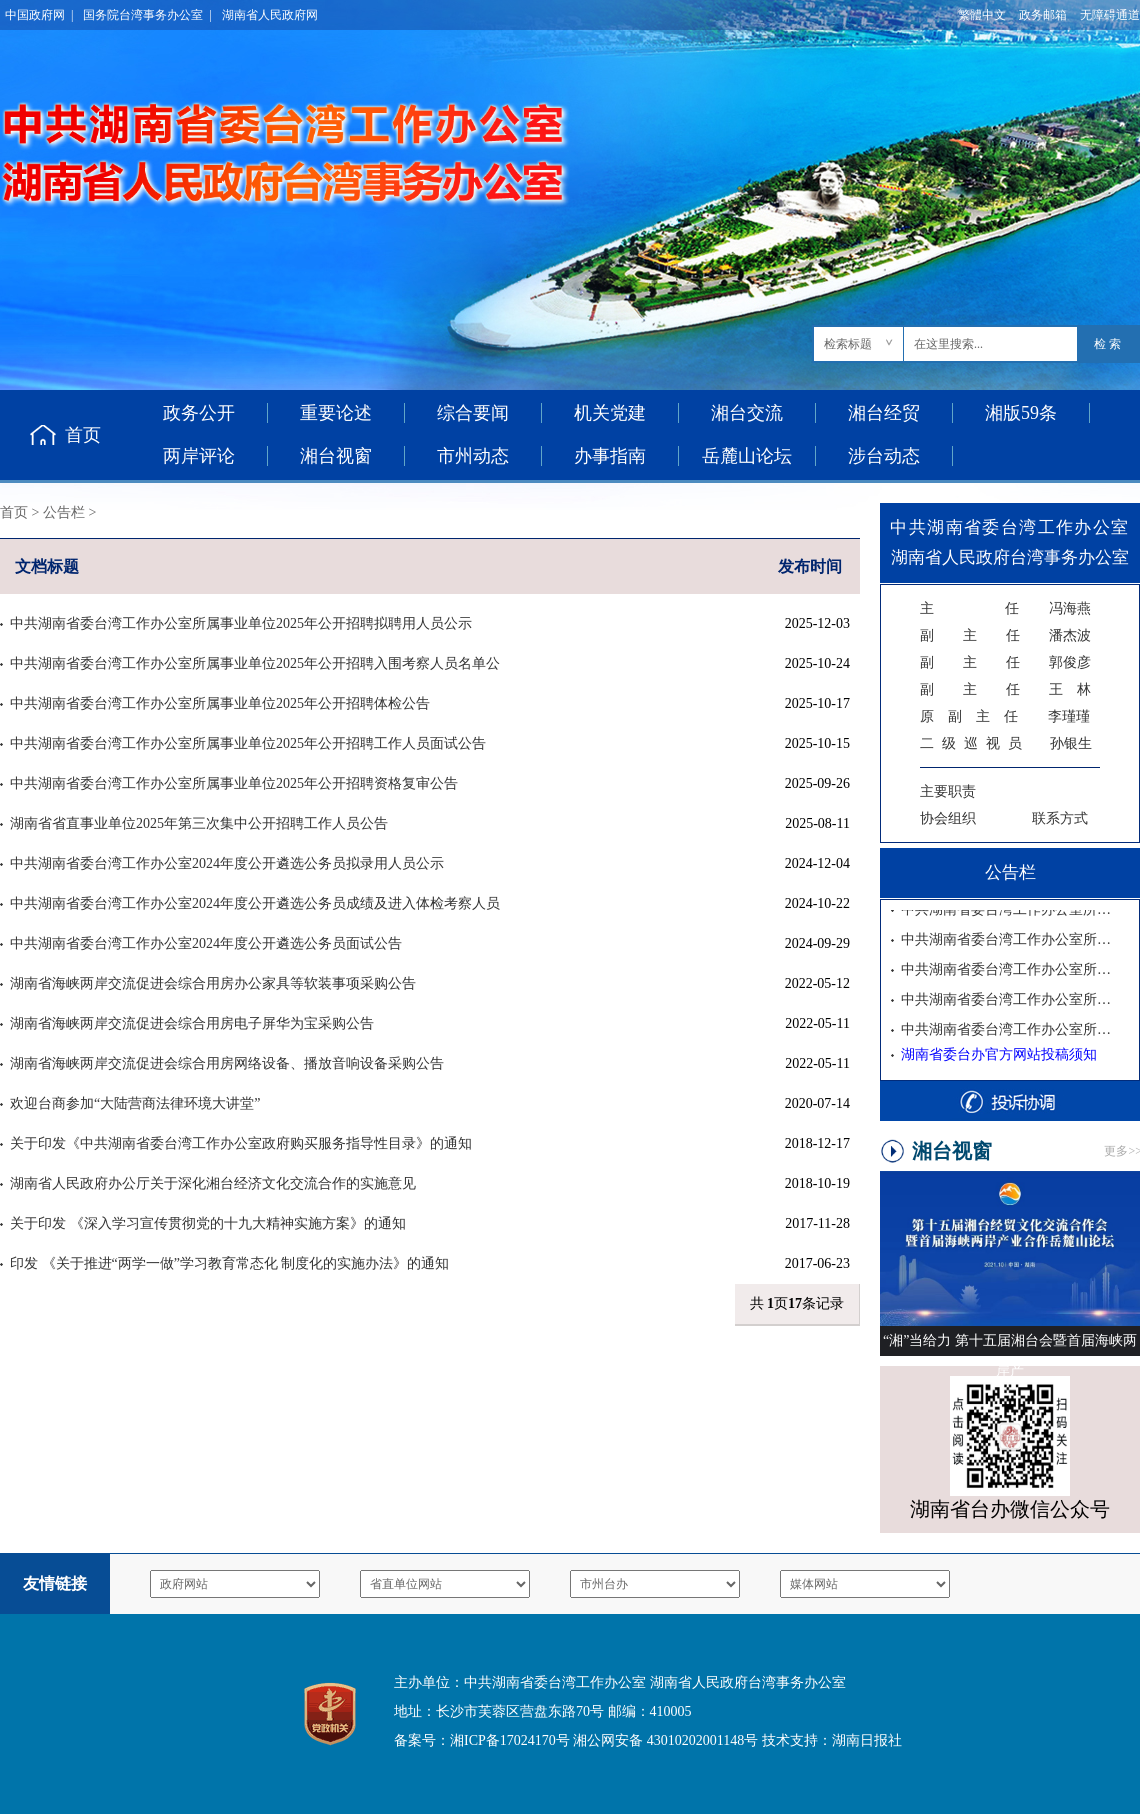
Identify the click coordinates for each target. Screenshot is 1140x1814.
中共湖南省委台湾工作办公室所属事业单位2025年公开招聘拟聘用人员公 (1009, 912)
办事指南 (610, 456)
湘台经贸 (884, 413)
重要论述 (336, 413)
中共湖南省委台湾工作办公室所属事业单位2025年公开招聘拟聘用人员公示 (241, 623)
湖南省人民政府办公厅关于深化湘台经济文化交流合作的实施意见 (213, 1183)
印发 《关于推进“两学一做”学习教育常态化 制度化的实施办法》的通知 (229, 1263)
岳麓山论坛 (747, 456)
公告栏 (64, 512)
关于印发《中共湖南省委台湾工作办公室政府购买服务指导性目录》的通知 (241, 1143)
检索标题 (848, 344)
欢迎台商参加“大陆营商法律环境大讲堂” (135, 1103)
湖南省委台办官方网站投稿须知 (999, 1054)
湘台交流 (747, 413)
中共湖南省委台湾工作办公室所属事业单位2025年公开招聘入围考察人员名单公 (255, 663)
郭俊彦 (1005, 662)
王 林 (1005, 689)
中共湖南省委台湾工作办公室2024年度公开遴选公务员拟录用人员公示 (227, 863)
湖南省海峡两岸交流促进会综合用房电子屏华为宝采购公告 (192, 1023)
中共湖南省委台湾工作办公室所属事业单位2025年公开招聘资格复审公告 (234, 783)
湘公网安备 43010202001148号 (665, 1740)
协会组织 (948, 818)
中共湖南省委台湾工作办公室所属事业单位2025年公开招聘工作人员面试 (1009, 1002)
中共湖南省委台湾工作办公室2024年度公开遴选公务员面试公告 (206, 943)
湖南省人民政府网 (270, 15)
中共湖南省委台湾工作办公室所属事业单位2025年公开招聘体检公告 (220, 703)
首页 (83, 435)
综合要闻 (473, 413)
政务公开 (199, 413)
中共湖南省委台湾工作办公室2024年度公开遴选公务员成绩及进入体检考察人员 (255, 903)
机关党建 (610, 413)
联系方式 (1060, 818)
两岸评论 (199, 456)
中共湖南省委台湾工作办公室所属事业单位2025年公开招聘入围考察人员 (1009, 942)
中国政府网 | (39, 15)
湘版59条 (1021, 413)
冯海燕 (1005, 608)
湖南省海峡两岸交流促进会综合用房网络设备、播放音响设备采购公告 (227, 1063)
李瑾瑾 (1005, 716)
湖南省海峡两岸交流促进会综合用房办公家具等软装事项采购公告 (213, 983)
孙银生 (1006, 743)
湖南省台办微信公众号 (1010, 1509)
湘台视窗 (336, 456)
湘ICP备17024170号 (510, 1740)
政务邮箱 (1043, 15)
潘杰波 (1005, 635)
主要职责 (948, 791)
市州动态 (473, 456)
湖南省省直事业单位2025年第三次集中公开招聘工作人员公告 (199, 823)
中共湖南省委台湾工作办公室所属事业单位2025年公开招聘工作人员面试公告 (248, 743)
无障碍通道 (1110, 15)
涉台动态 (884, 456)
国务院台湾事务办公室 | (147, 15)
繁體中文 (982, 15)
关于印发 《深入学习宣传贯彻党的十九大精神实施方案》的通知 (208, 1223)
